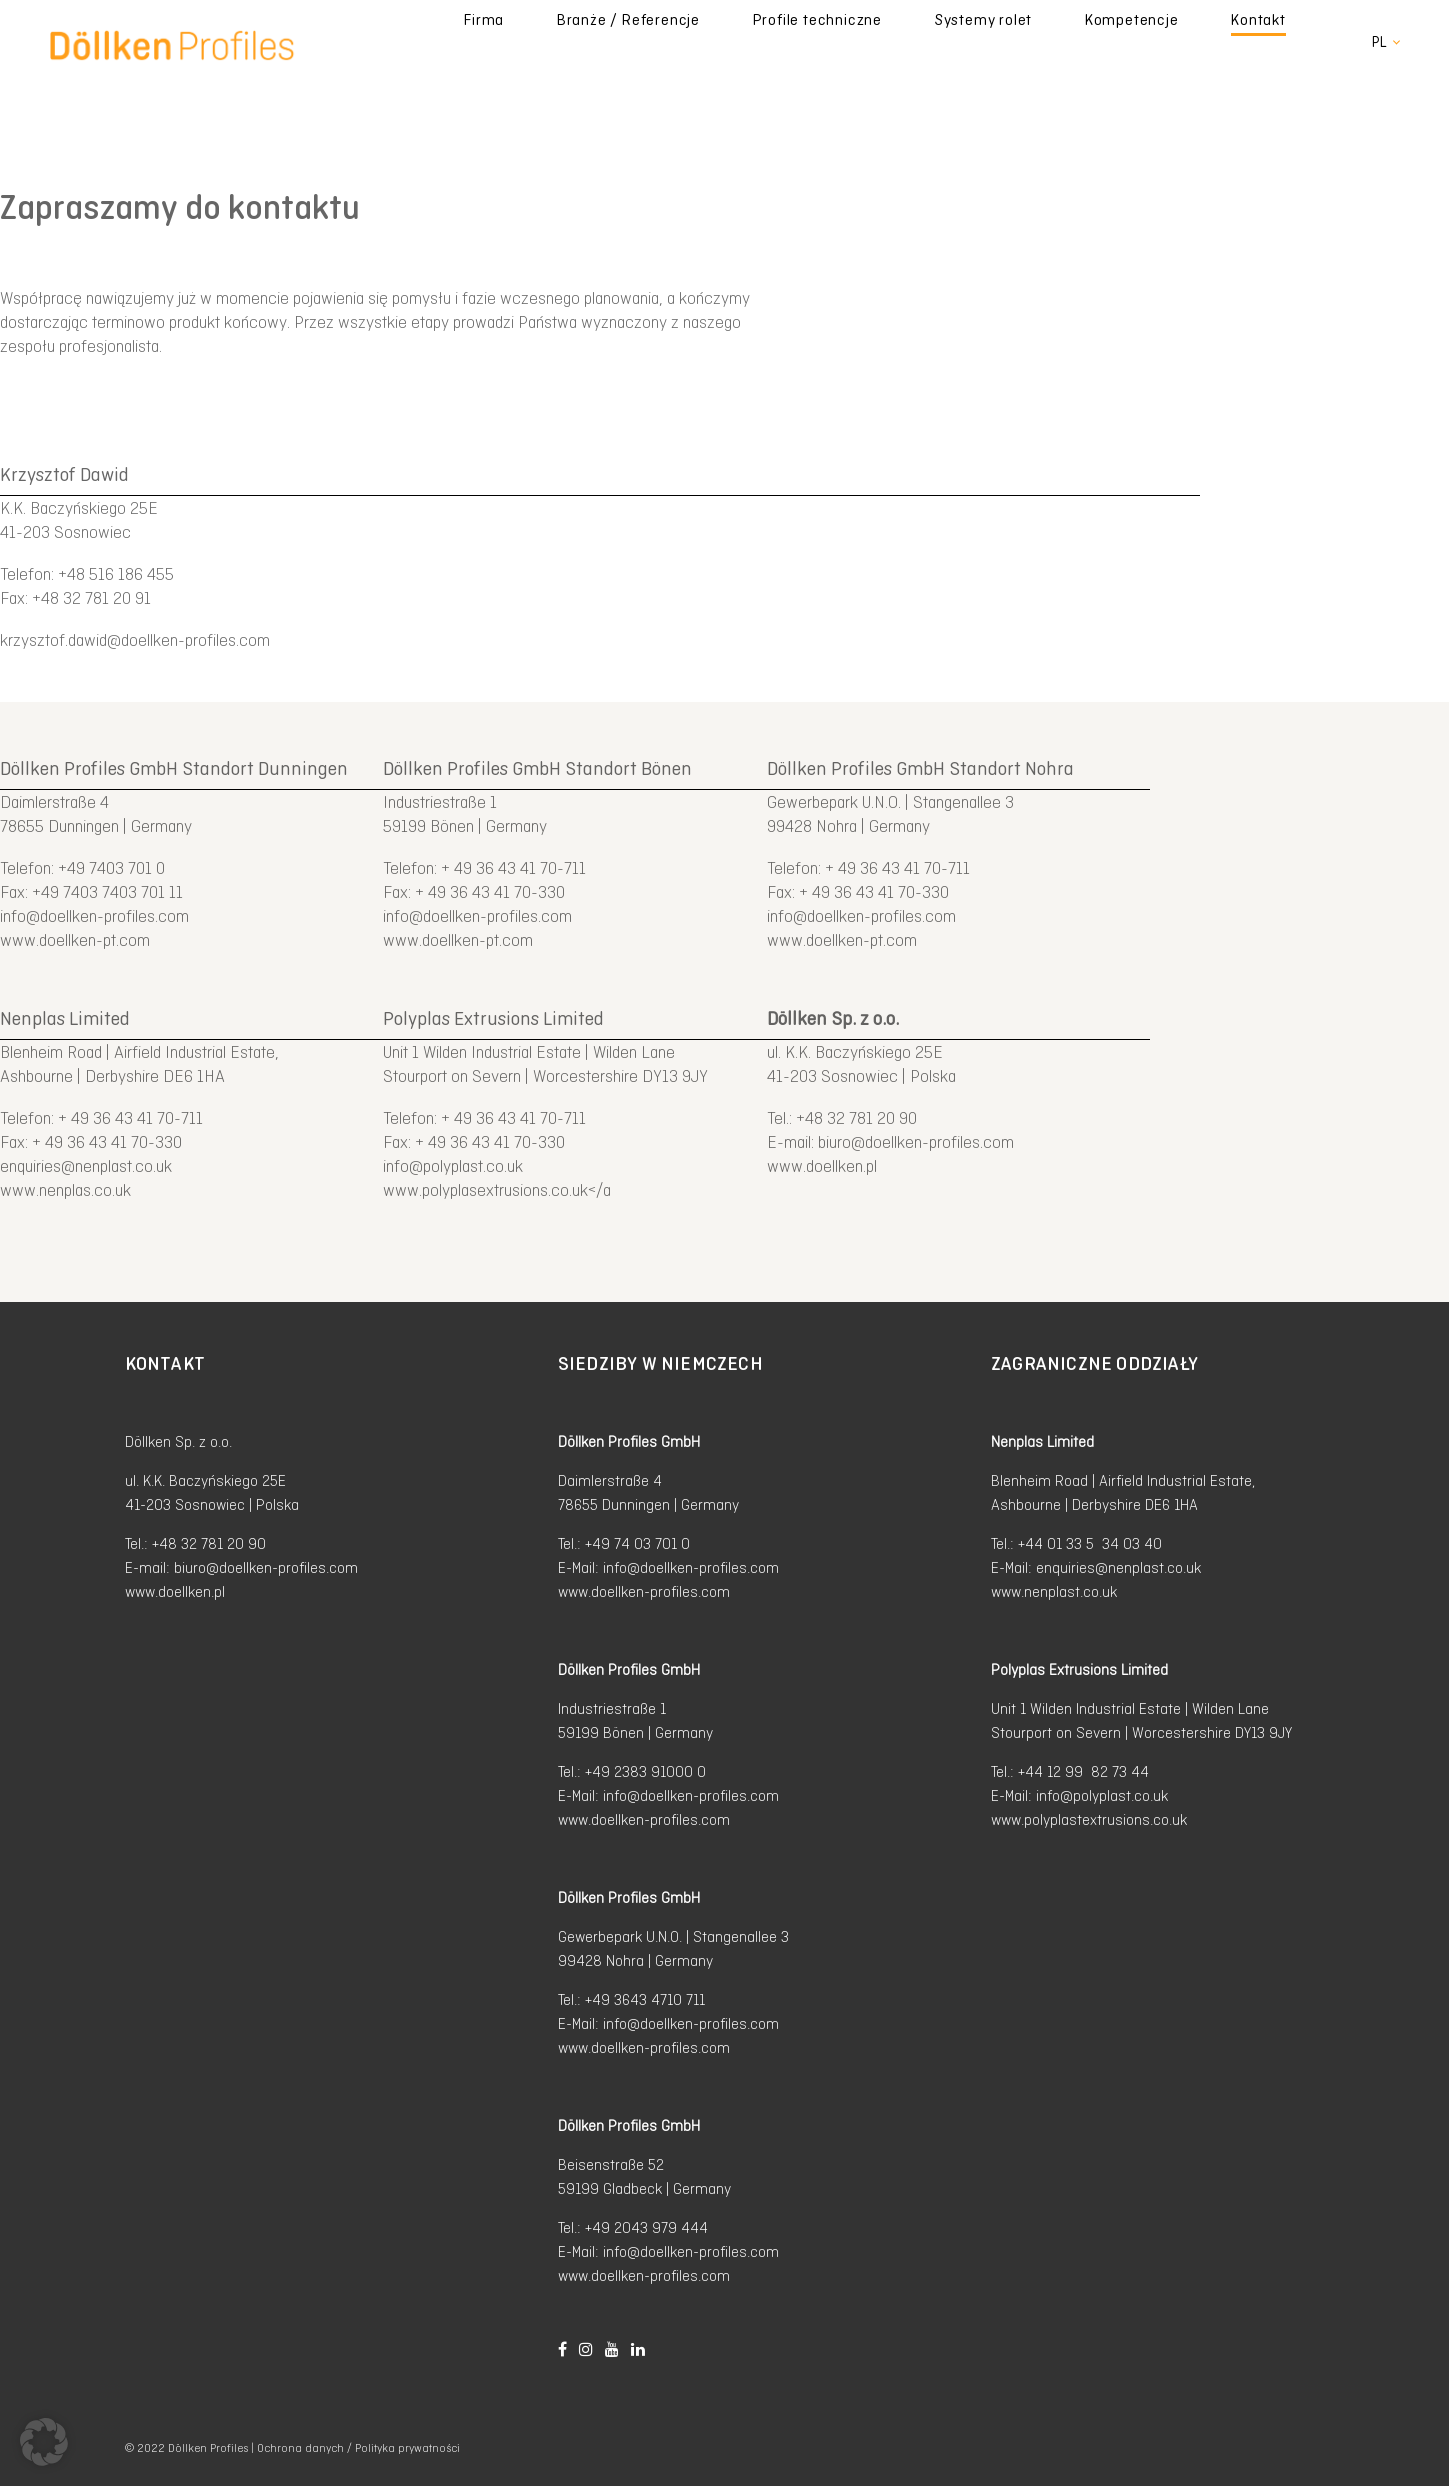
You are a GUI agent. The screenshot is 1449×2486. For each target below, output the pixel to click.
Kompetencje (1205, 42)
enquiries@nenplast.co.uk (86, 1166)
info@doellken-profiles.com (94, 916)
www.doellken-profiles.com (644, 1591)
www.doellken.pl (822, 1166)
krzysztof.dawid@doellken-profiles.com (135, 640)
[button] (44, 2442)
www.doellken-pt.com (75, 940)
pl (1380, 42)
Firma (688, 42)
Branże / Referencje (799, 42)
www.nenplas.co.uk (65, 1190)
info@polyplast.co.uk (453, 1166)
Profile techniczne (956, 42)
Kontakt (1299, 42)
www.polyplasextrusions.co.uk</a (497, 1190)
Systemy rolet (1089, 42)
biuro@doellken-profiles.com (916, 1142)
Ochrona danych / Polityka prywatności (358, 2448)
